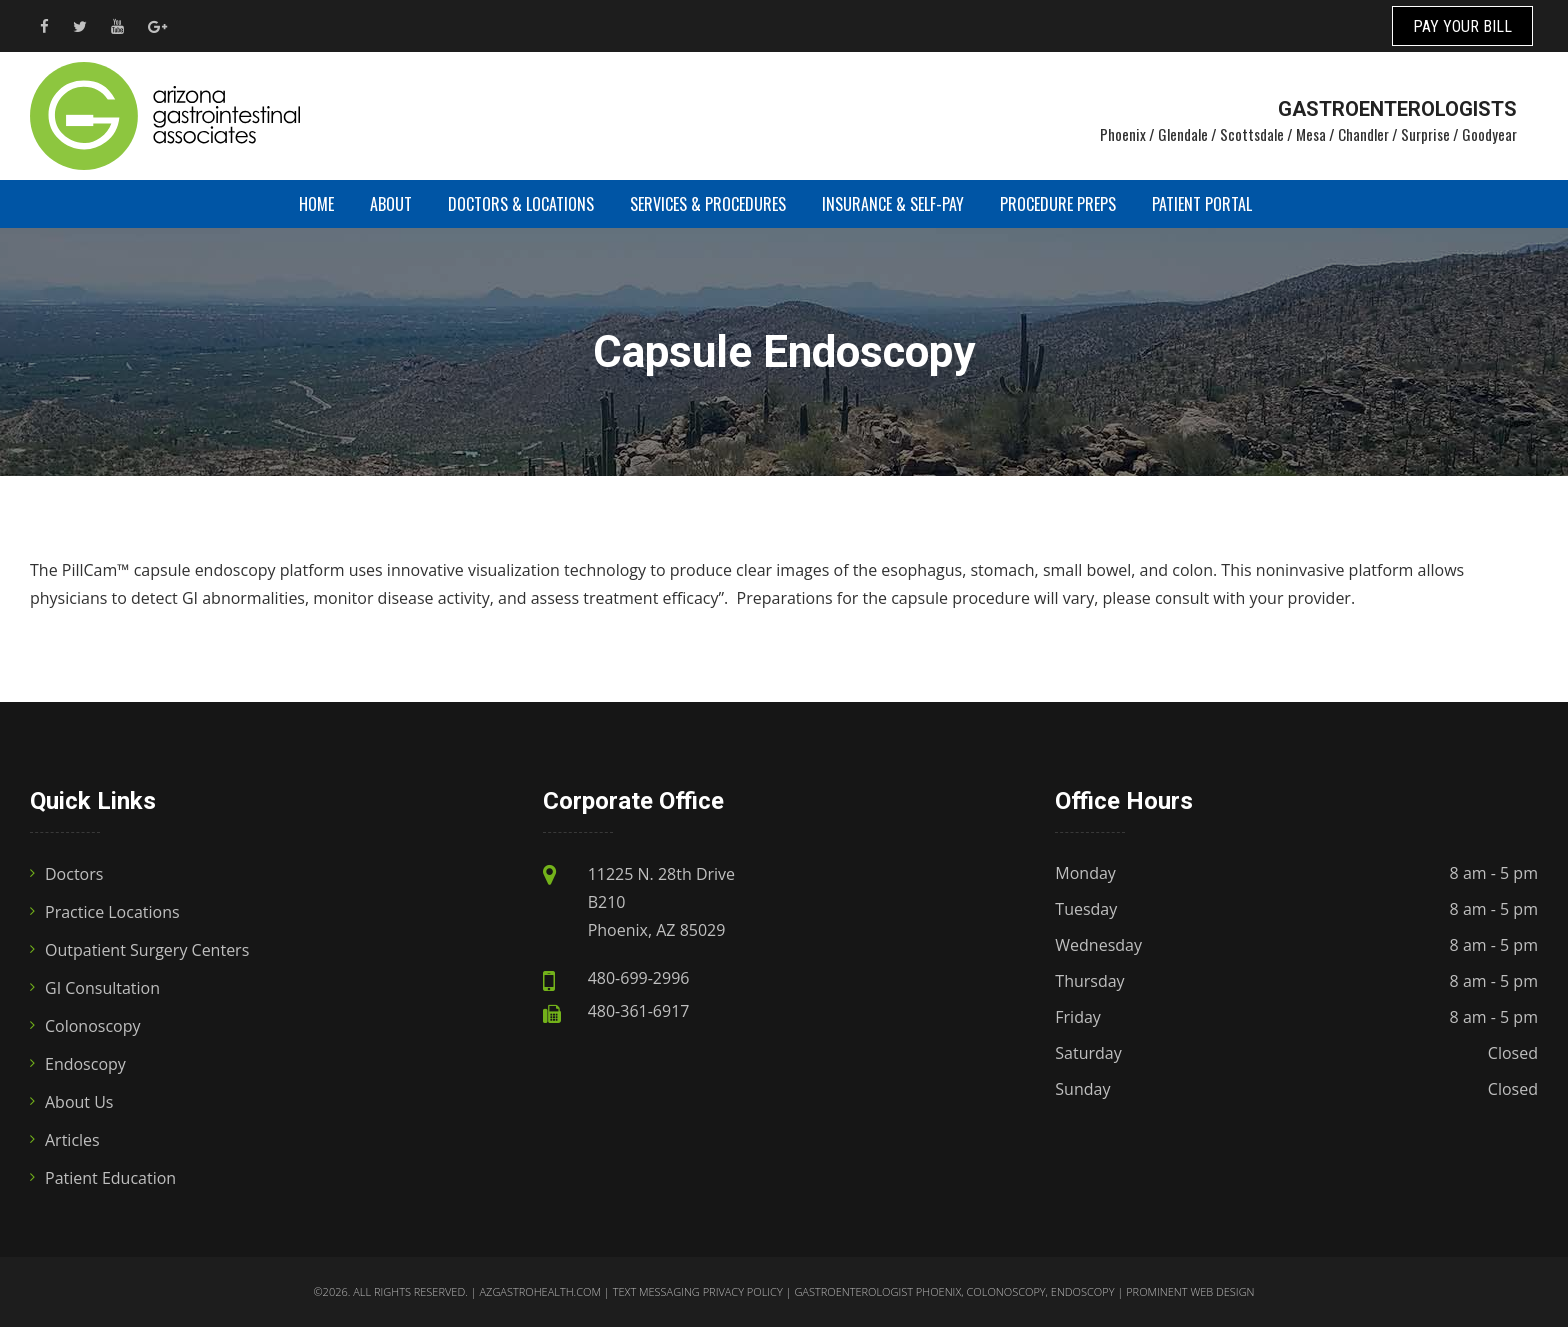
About (391, 204)
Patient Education (110, 1178)
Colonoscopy (93, 1026)
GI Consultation (102, 988)
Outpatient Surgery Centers (147, 950)
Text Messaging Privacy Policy (698, 1291)
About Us (79, 1102)
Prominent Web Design (1190, 1291)
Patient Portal (1202, 204)
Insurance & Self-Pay (893, 204)
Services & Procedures (708, 204)
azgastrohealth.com (539, 1291)
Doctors (74, 874)
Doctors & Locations (521, 204)
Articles (72, 1140)
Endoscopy (85, 1064)
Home (316, 204)
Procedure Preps (1058, 204)
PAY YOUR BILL (1462, 26)
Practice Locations (112, 912)
